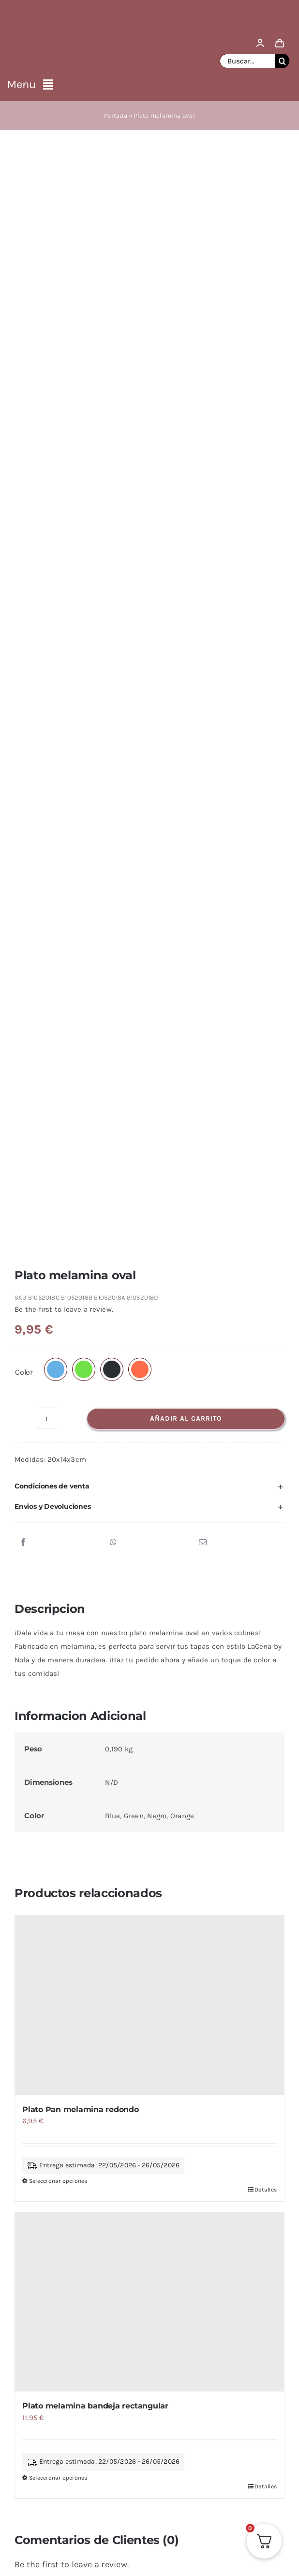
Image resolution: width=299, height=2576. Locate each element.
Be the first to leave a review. (64, 282)
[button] (55, 342)
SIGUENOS (178, 2336)
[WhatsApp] (113, 516)
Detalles (265, 1163)
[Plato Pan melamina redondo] (149, 979)
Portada (115, 115)
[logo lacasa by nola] (149, 10)
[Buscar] (282, 61)
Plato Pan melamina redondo (80, 1083)
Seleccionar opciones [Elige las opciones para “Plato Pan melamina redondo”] (58, 1154)
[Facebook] (23, 516)
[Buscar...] (247, 61)
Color (24, 345)
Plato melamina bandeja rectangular (95, 1379)
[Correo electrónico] (202, 516)
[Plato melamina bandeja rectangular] (149, 1275)
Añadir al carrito (186, 392)
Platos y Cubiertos (101, 1705)
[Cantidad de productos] (46, 391)
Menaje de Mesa (99, 1694)
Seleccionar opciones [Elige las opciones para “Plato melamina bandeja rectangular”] (58, 1451)
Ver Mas (113, 2336)
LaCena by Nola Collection (187, 1694)
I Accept (149, 2430)
